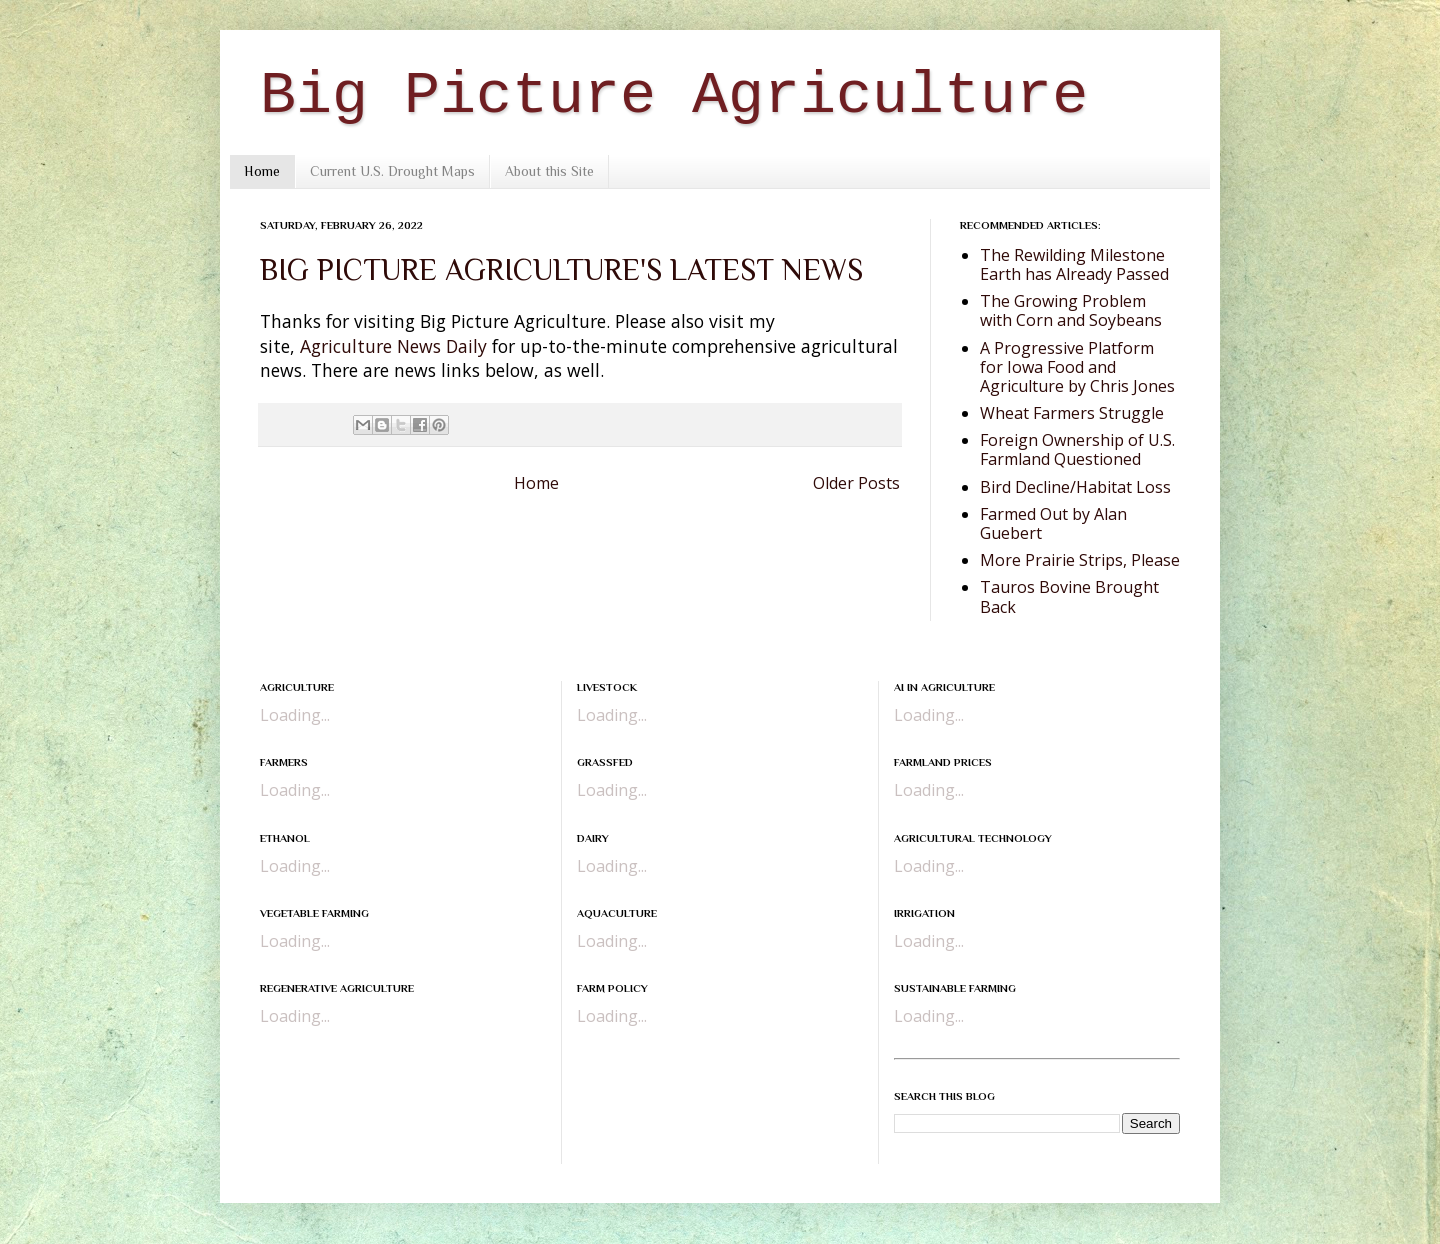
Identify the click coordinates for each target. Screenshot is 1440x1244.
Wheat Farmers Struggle (1072, 413)
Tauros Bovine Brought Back (1069, 596)
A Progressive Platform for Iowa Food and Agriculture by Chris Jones (1077, 367)
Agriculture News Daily (393, 346)
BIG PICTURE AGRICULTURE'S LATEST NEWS (561, 270)
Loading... (295, 715)
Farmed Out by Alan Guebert (1053, 523)
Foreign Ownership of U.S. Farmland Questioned (1077, 449)
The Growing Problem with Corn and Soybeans (1071, 310)
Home (262, 171)
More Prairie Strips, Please (1080, 560)
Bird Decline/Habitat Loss (1075, 487)
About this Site (549, 171)
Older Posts (856, 483)
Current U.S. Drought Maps (392, 171)
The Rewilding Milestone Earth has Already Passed (1074, 264)
